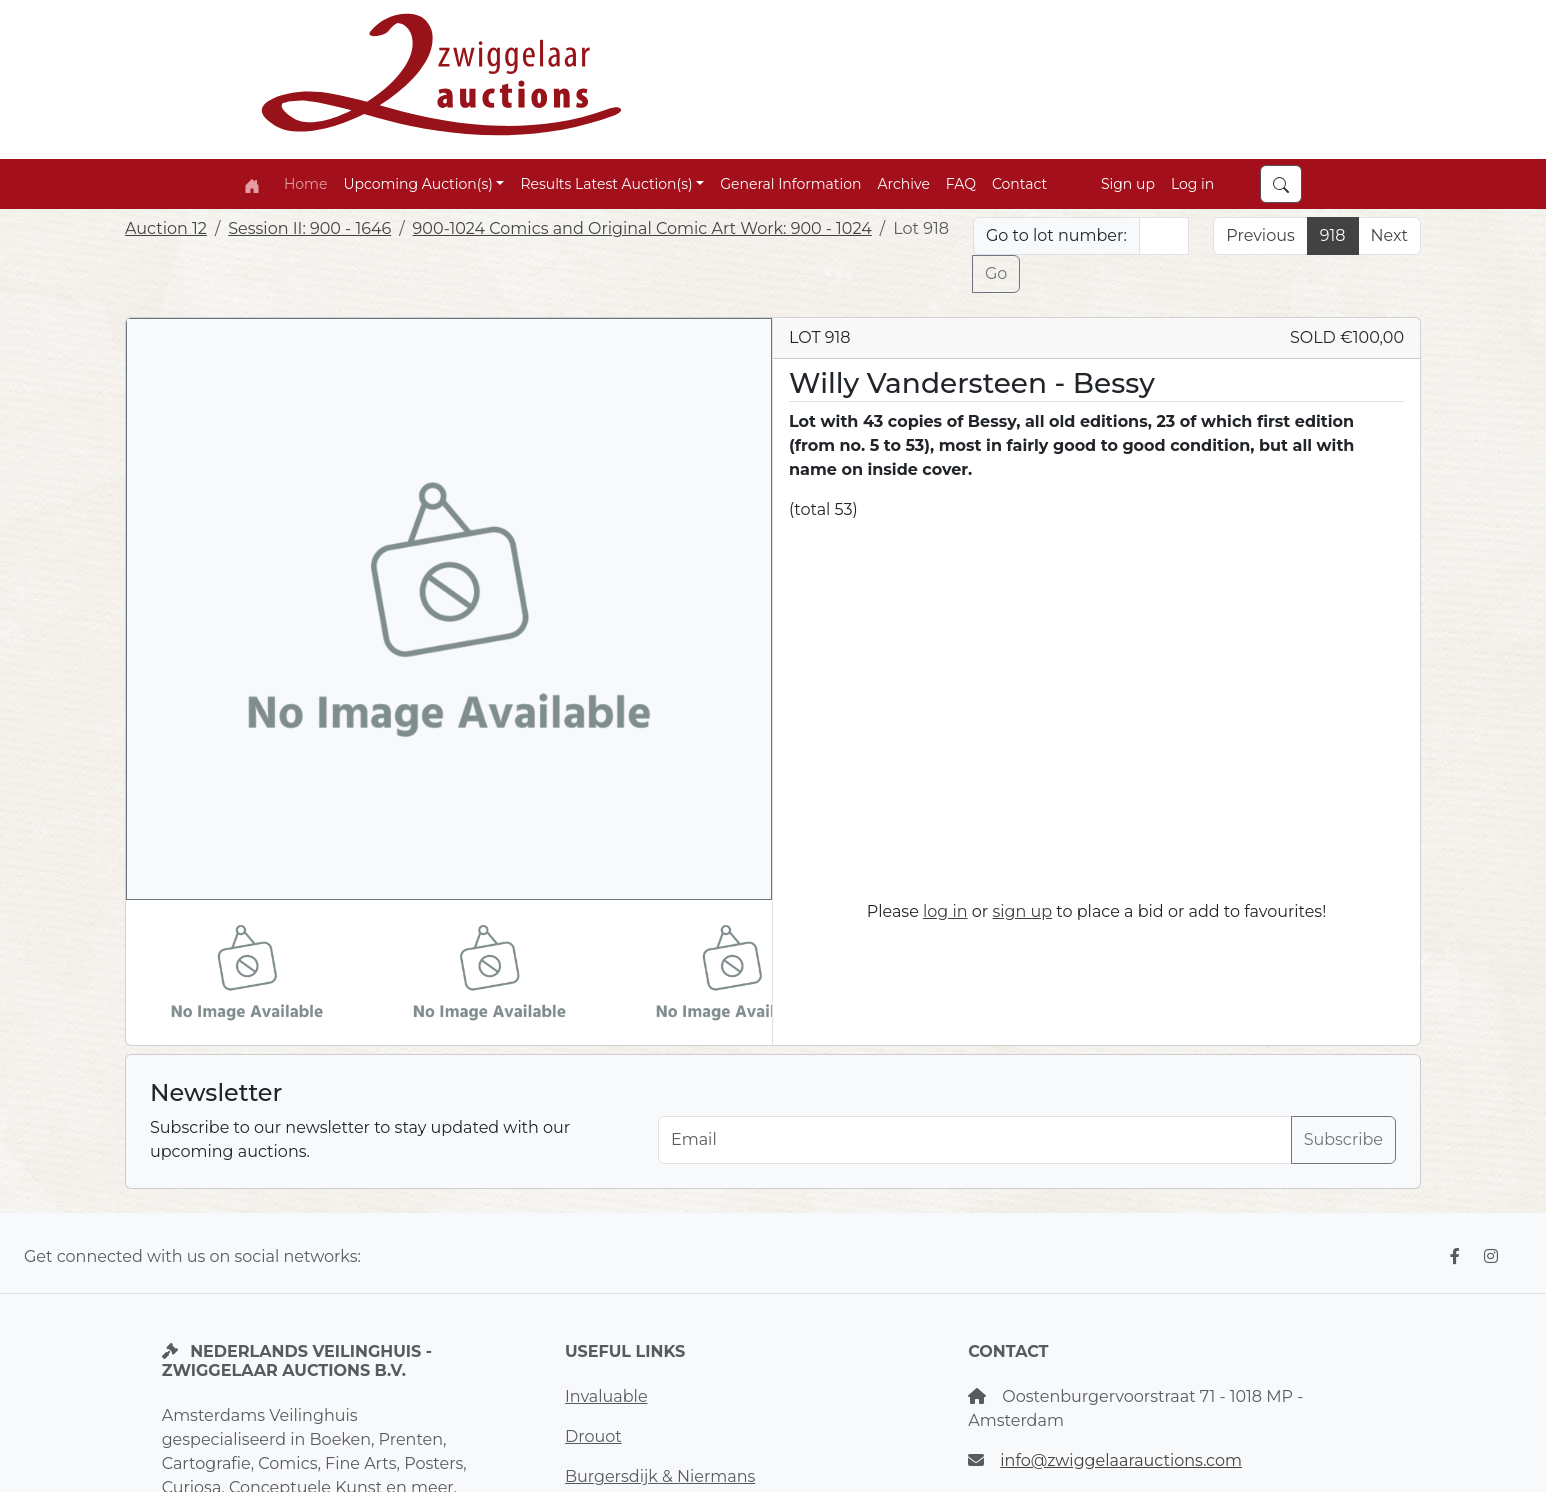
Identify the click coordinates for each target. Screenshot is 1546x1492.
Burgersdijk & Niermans (660, 1476)
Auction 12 (166, 228)
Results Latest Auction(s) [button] (606, 184)
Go (996, 273)
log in (945, 911)
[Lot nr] (1164, 236)
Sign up (1128, 184)
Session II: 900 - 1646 (309, 228)
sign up (1022, 911)
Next (1389, 235)
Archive (904, 184)
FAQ (961, 184)
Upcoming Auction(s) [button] (417, 184)
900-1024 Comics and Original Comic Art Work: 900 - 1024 (642, 228)
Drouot (593, 1436)
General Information (790, 184)
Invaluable (606, 1396)
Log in (1192, 184)
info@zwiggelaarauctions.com (1121, 1460)
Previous (1260, 235)
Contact (1019, 184)
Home (305, 184)
